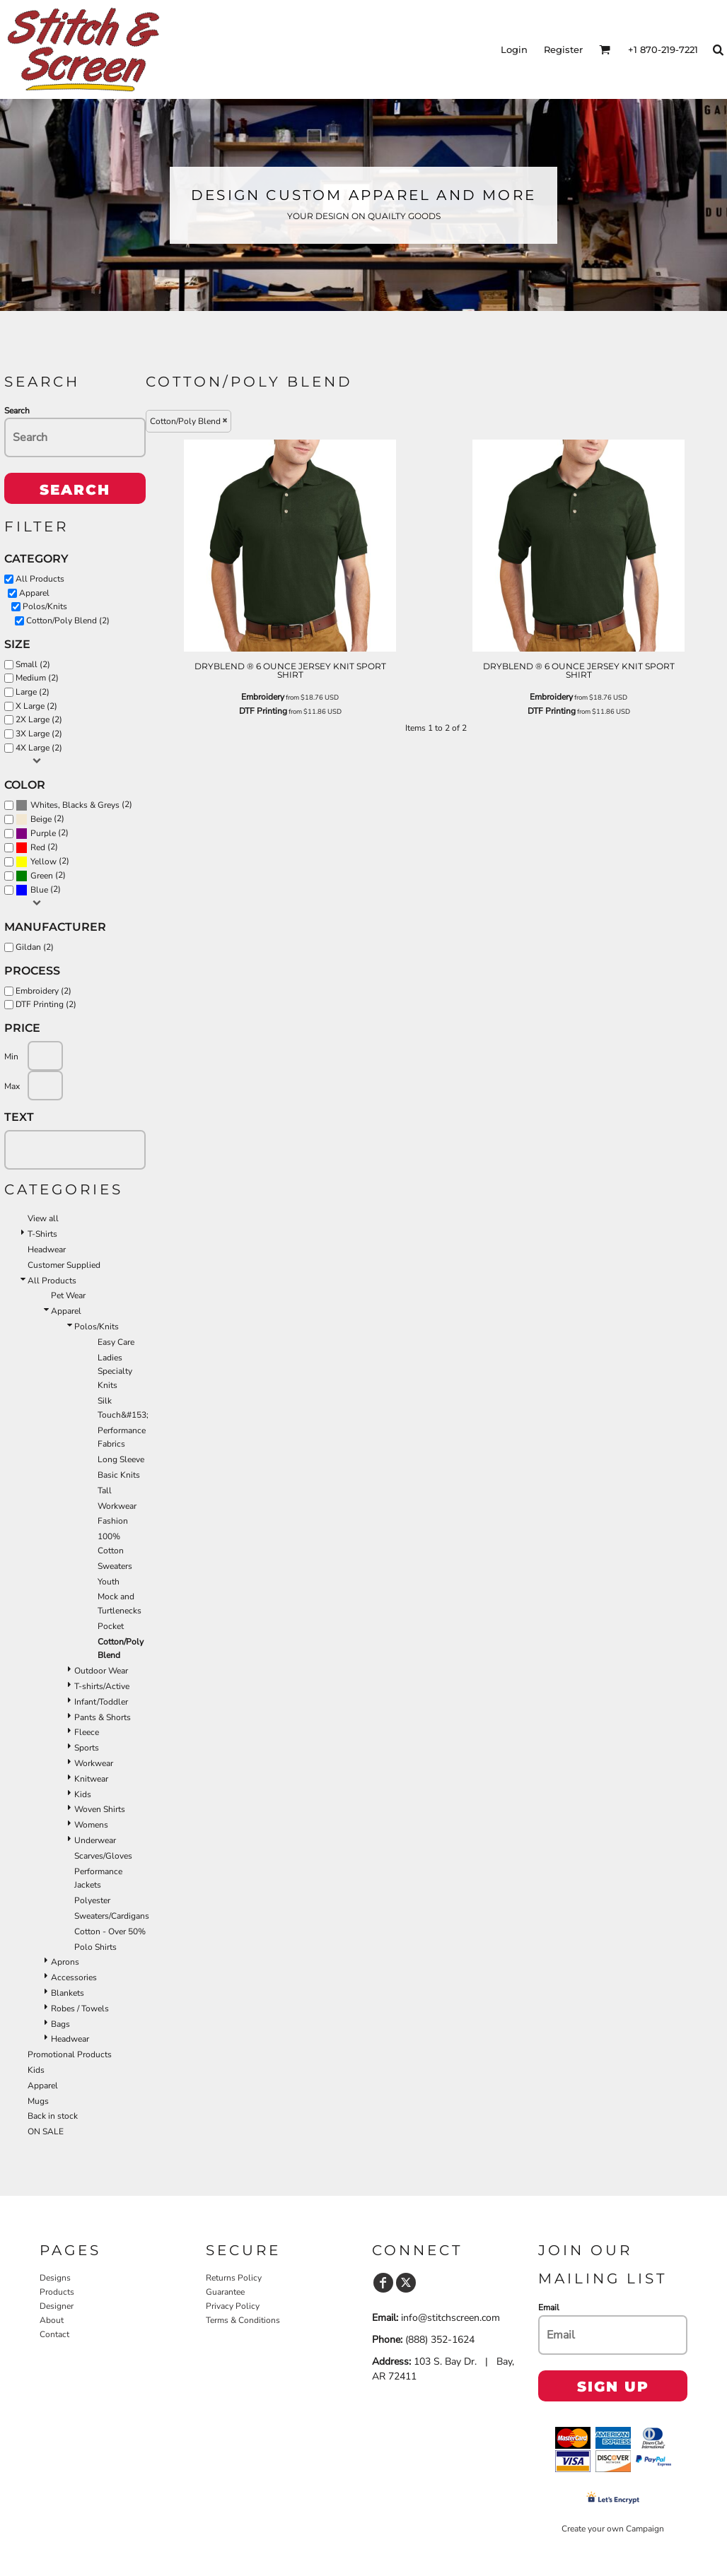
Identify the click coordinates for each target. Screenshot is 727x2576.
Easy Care (116, 1342)
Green (41, 875)
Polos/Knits (45, 606)
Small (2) (33, 664)
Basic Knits (119, 1475)
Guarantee (225, 2292)
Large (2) (33, 692)
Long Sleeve (121, 1459)
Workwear (117, 1506)
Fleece (86, 1732)
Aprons (65, 1962)
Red (37, 847)
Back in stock (53, 2116)
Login (514, 49)
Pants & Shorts (102, 1717)
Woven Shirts (99, 1809)
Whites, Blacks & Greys (75, 805)
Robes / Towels (80, 2008)
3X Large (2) (39, 733)
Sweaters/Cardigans (111, 1916)
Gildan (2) (35, 947)
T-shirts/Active (101, 1686)
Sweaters (115, 1566)
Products (57, 2292)
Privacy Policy (233, 2306)
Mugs (38, 2101)
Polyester (92, 1900)
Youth (109, 1581)
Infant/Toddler (101, 1701)
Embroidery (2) (43, 990)
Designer (57, 2306)
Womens (91, 1824)
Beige (41, 819)
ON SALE (46, 2131)
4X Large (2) (39, 747)
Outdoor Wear (101, 1670)
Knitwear (91, 1778)
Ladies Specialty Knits (115, 1372)
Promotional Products (70, 2054)
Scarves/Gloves (103, 1856)
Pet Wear (68, 1295)
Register (563, 49)
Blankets (67, 1993)
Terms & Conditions (243, 2320)
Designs (55, 2277)
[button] (604, 49)
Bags (60, 2024)
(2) (74, 805)
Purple (43, 833)
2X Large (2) (39, 719)
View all (43, 1218)
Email (548, 2307)
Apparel (34, 593)
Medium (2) (37, 677)
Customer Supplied (64, 1265)
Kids (82, 1794)
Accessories (74, 1977)
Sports (86, 1747)
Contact (54, 2334)
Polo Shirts (95, 1947)
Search (17, 410)
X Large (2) (36, 706)
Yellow (43, 861)
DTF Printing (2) (46, 1004)
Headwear (47, 1249)
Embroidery (262, 696)
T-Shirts (42, 1234)
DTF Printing (263, 711)
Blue (39, 889)
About (52, 2320)
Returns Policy (234, 2277)
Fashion (113, 1521)
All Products (40, 578)
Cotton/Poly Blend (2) (68, 620)
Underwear (95, 1840)
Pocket (111, 1626)
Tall (105, 1490)
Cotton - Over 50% (110, 1931)
